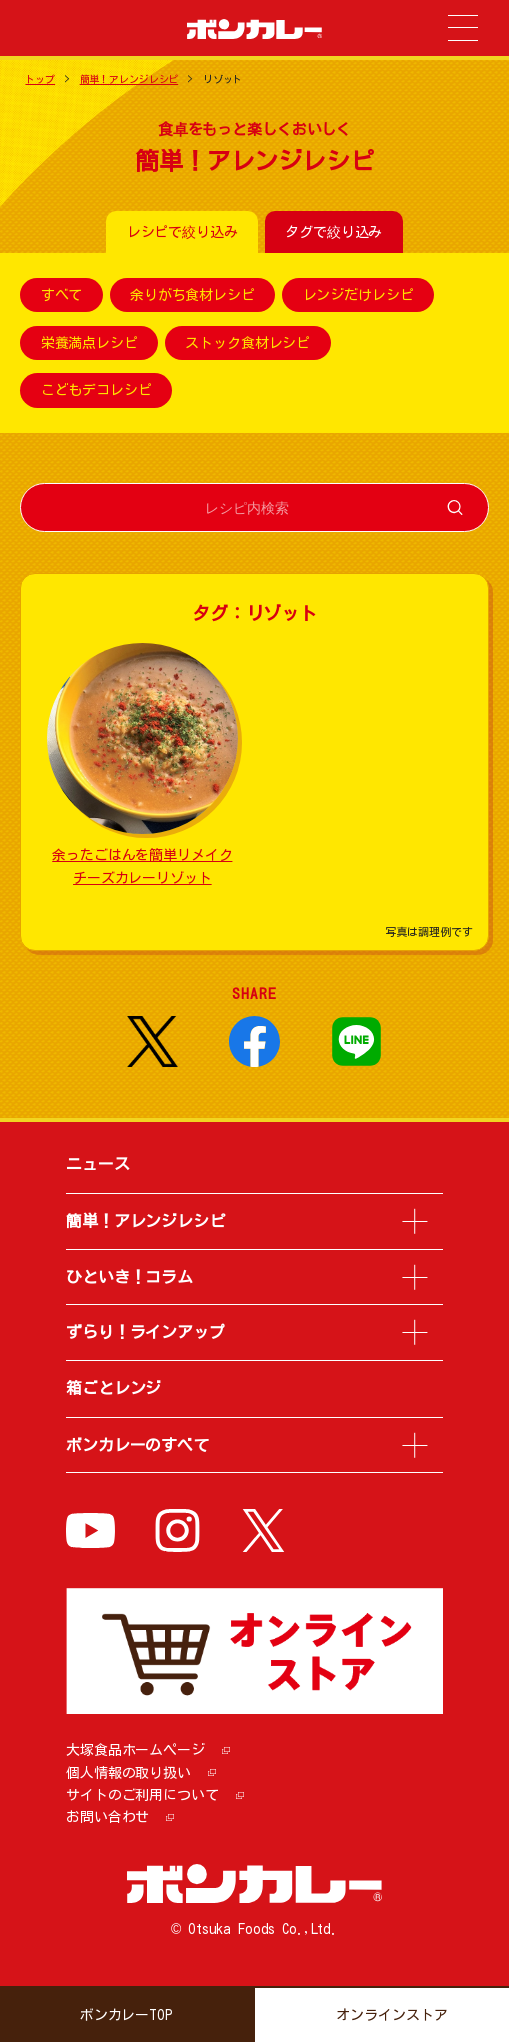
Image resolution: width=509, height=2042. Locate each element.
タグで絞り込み (333, 232)
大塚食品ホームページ (135, 1750)
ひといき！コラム (129, 1277)
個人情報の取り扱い (128, 1773)
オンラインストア (391, 2015)
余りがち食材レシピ (192, 295)
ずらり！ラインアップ (145, 1332)
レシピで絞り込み (182, 232)
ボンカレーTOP (126, 2015)
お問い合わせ (107, 1817)
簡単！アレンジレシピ (129, 79)
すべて (62, 295)
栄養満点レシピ (89, 343)
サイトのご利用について (142, 1795)
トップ (40, 79)
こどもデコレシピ (96, 391)
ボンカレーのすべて (137, 1445)
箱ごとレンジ (113, 1388)
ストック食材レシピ (247, 343)
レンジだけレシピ (358, 295)
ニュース (97, 1164)
